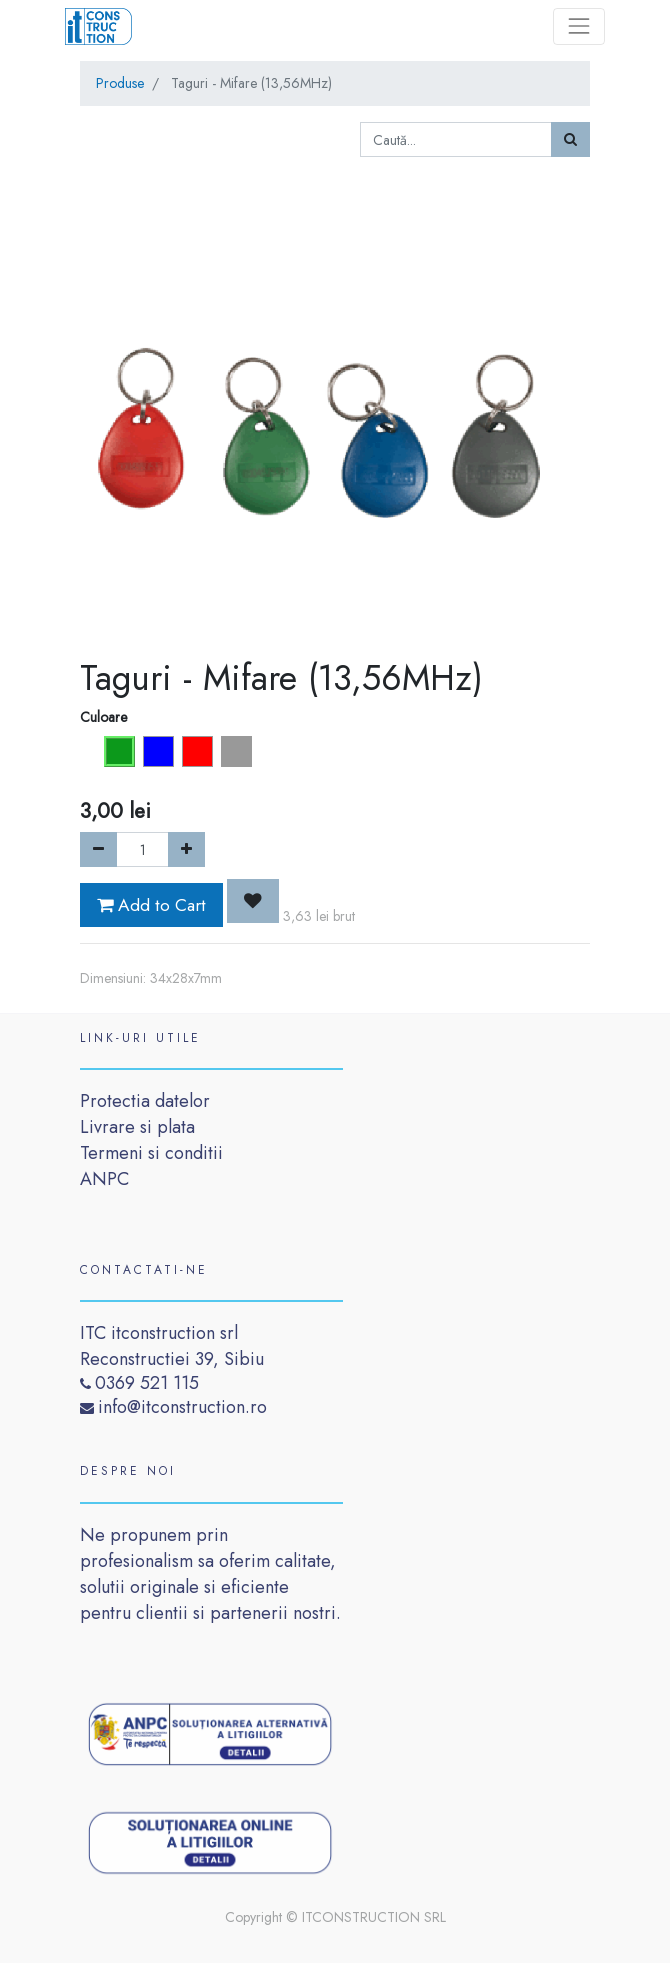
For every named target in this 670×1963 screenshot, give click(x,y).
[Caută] (570, 139)
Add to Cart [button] (151, 905)
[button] (253, 901)
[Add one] (186, 849)
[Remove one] (98, 849)
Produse (120, 83)
